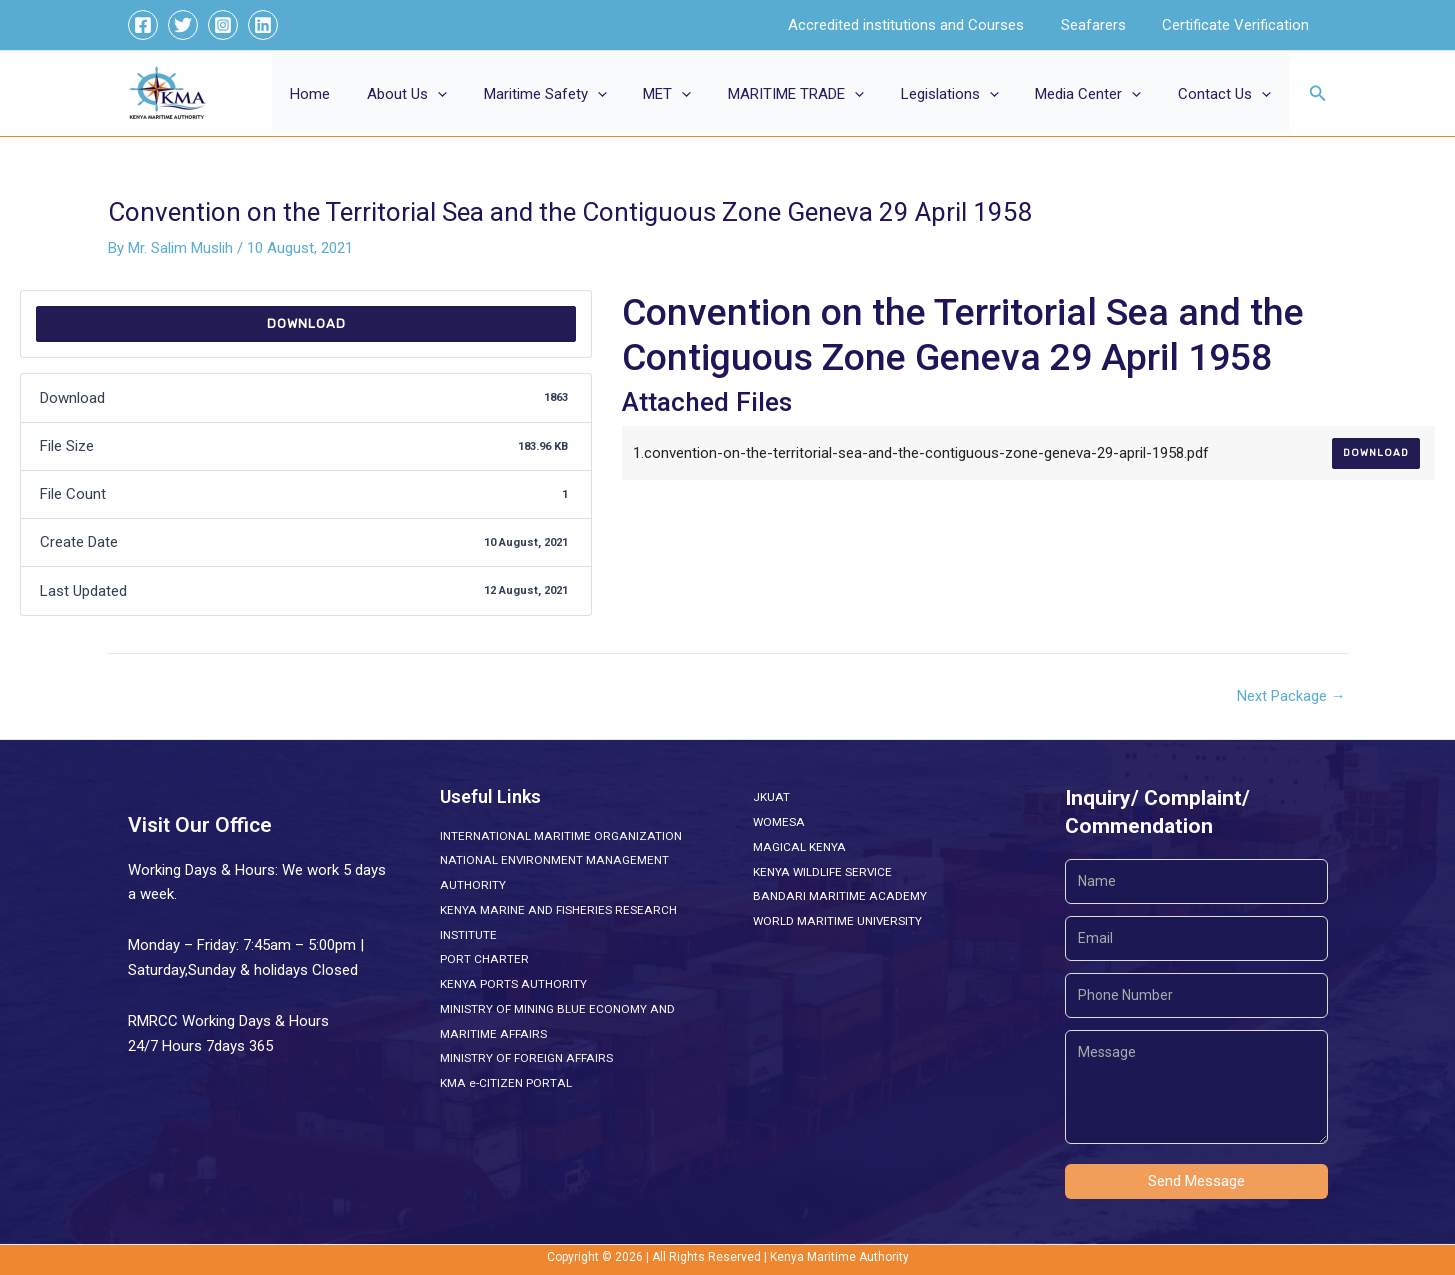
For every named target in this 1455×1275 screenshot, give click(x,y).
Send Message (1196, 1181)
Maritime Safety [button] (581, 94)
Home (360, 94)
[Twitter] (183, 25)
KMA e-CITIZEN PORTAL (505, 1083)
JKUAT (771, 797)
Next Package (1291, 696)
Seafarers (1103, 25)
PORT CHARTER (484, 959)
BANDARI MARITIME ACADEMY (837, 896)
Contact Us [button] (1227, 94)
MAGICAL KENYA (798, 847)
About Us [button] (450, 94)
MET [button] (697, 94)
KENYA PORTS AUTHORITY (512, 984)
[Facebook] (143, 25)
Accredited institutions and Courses (923, 25)
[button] (480, 94)
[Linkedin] (263, 25)
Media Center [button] (1098, 94)
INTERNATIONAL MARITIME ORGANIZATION (558, 836)
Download (306, 323)
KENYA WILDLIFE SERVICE (823, 872)
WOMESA (779, 822)
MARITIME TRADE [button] (819, 94)
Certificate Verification (1239, 25)
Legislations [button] (966, 94)
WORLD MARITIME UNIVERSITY (838, 921)
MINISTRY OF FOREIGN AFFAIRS (525, 1058)
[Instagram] (223, 25)
